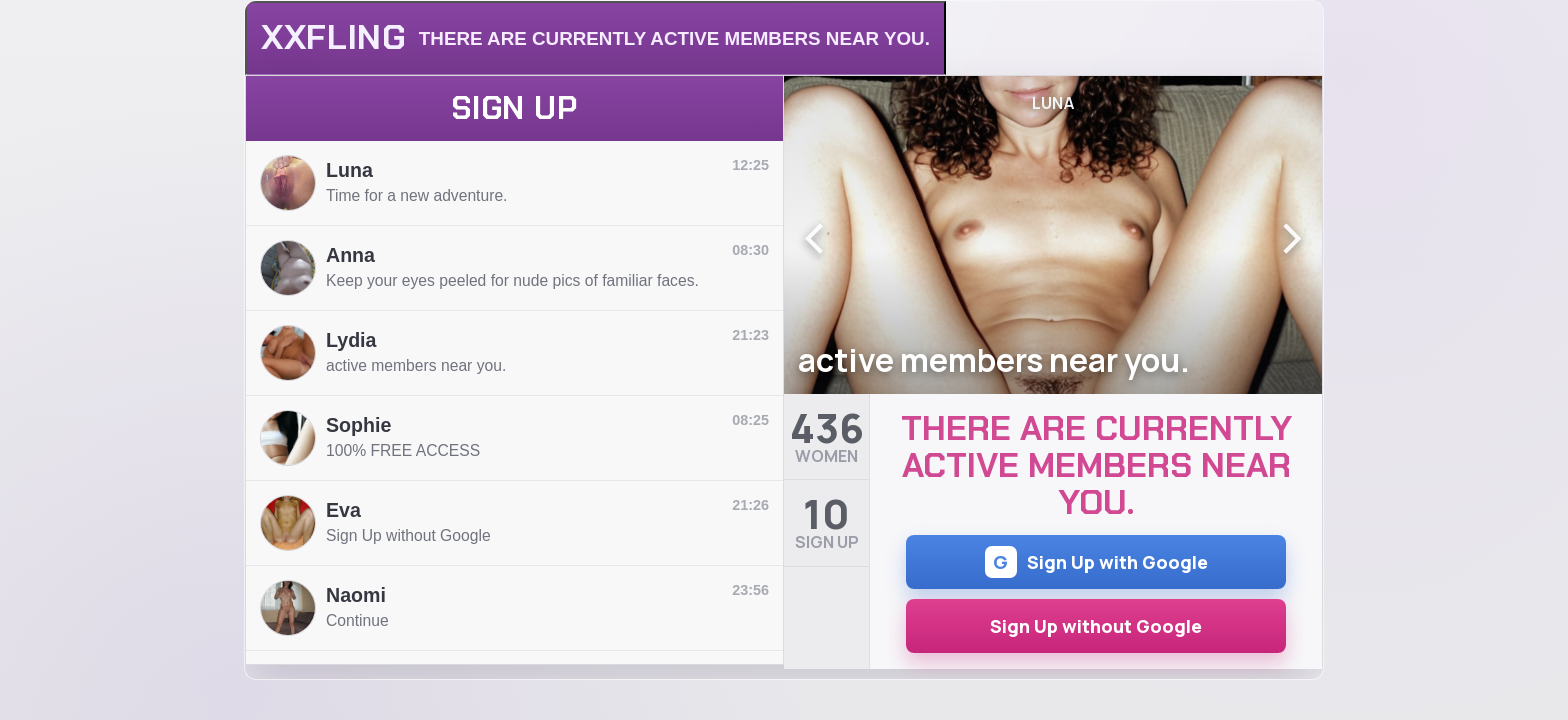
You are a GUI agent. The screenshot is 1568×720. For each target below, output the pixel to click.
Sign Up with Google (1096, 562)
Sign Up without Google (1096, 626)
